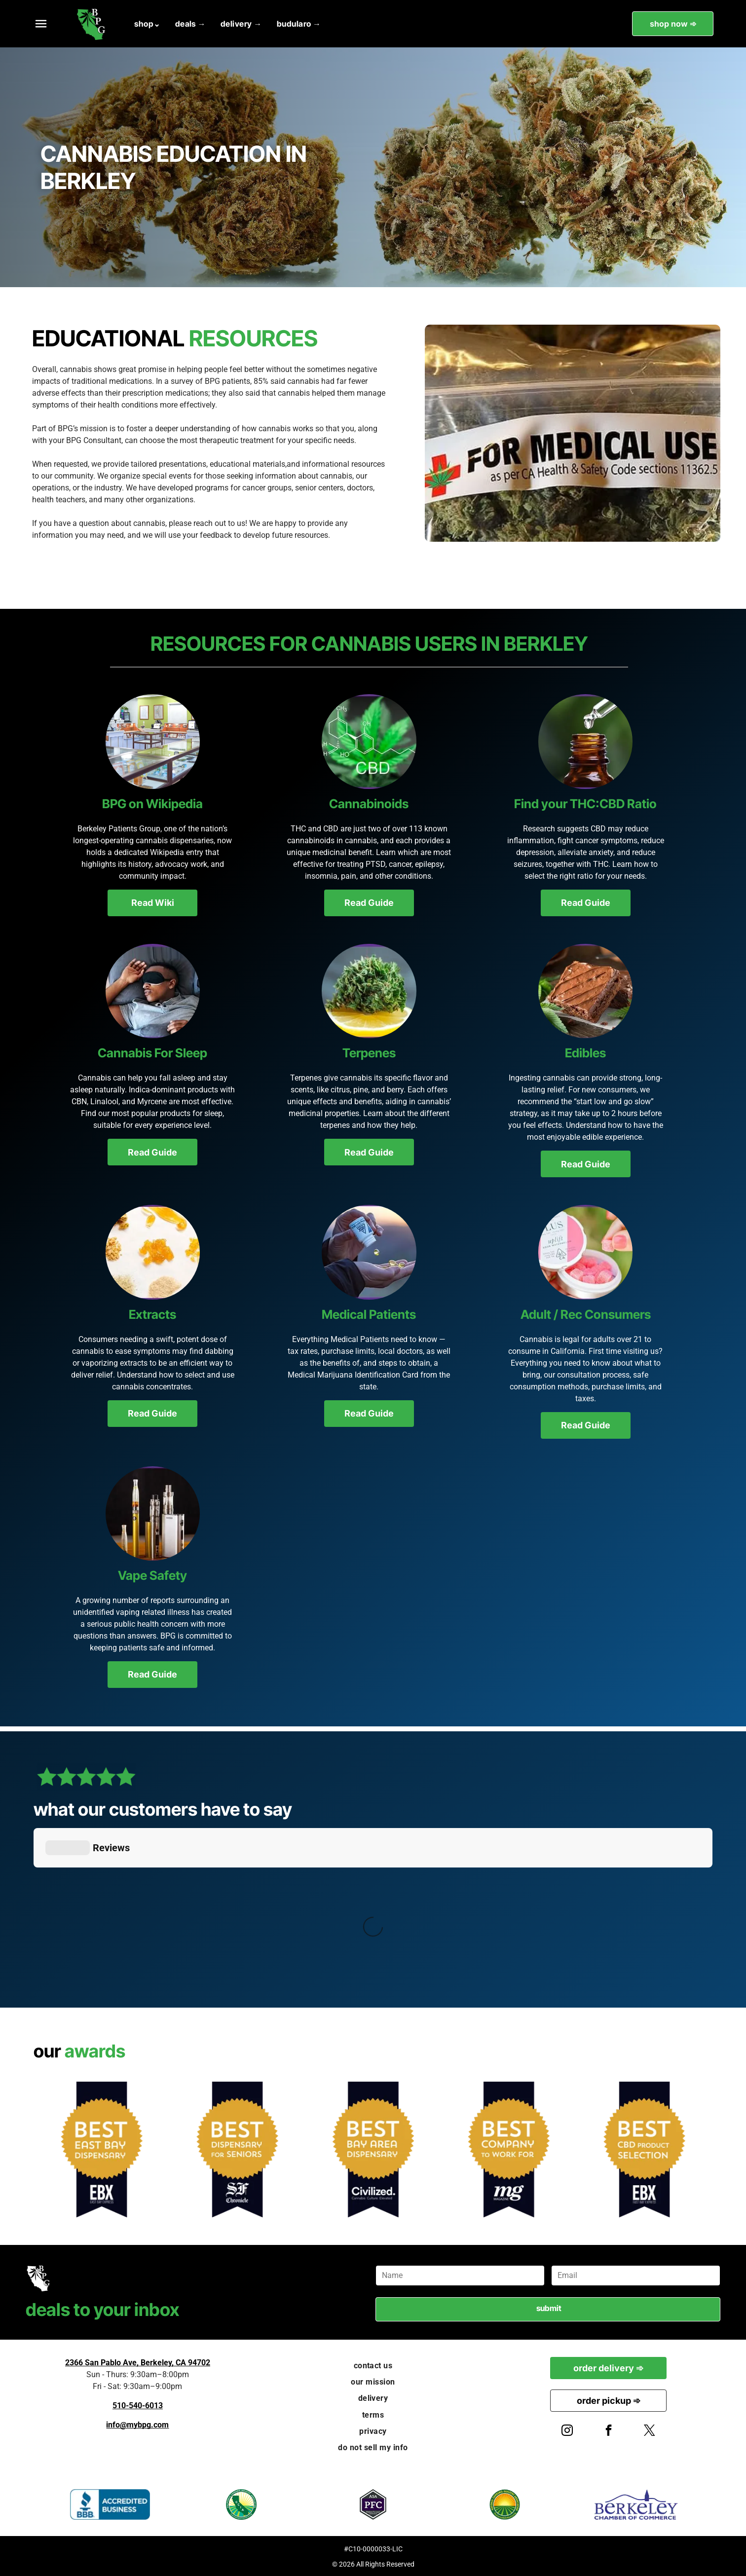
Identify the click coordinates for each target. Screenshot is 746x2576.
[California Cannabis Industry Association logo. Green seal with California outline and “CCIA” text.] (241, 2504)
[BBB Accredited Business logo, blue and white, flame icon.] (109, 2504)
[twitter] (649, 2431)
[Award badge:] (237, 2149)
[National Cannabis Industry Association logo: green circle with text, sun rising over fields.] (504, 2504)
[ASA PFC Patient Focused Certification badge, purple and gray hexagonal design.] (373, 2504)
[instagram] (567, 2431)
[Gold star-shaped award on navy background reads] (373, 2149)
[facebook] (608, 2431)
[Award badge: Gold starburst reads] (644, 2149)
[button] (41, 23)
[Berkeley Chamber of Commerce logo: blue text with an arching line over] (636, 2504)
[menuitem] (147, 23)
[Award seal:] (101, 2149)
